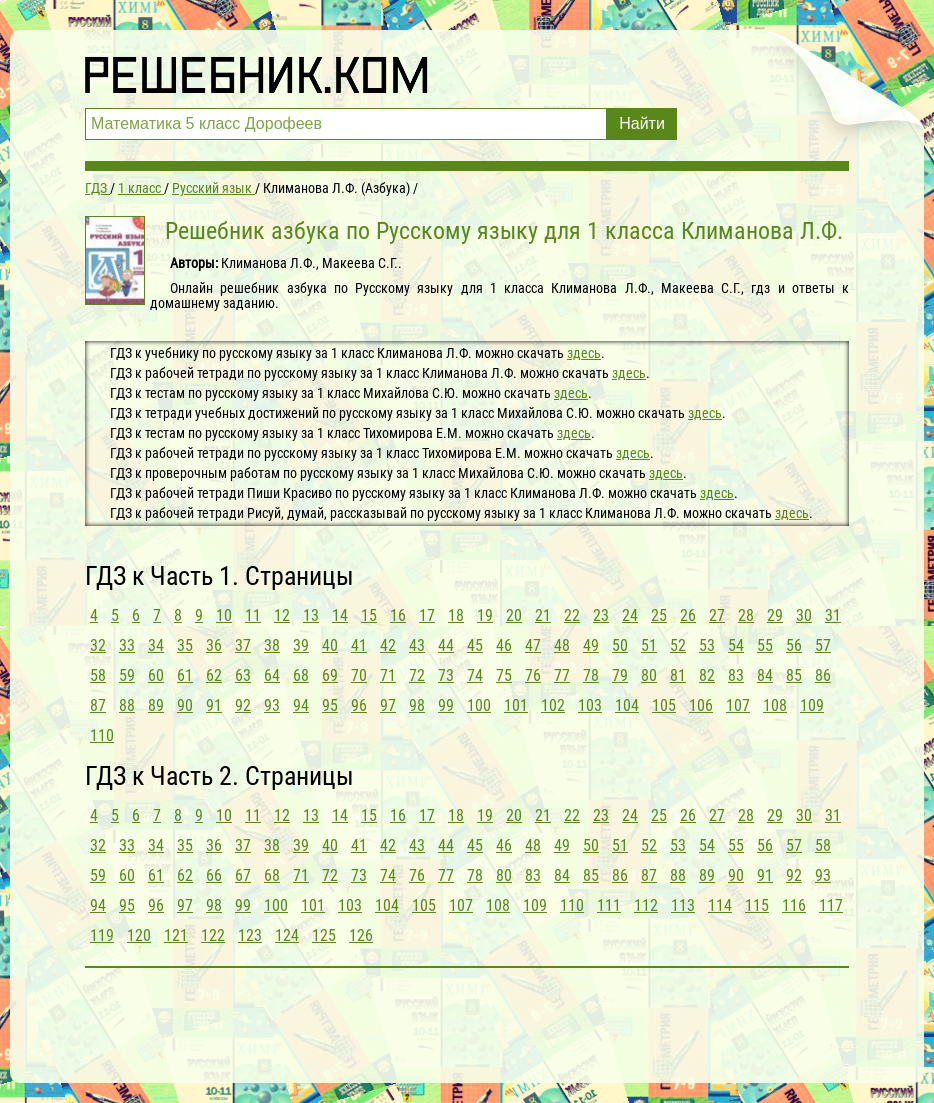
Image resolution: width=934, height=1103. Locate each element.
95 (330, 705)
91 (214, 705)
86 (823, 675)
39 (301, 645)
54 (736, 645)
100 (479, 705)
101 (516, 705)
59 (127, 675)
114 (720, 905)
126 (361, 935)
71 (388, 675)
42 (388, 645)
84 (765, 675)
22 (572, 615)
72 (417, 675)
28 (746, 615)
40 (330, 645)
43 (417, 645)
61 (185, 675)
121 (176, 935)
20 (514, 615)
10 (224, 615)
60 (156, 675)
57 (823, 645)
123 (250, 935)
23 (601, 615)
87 (98, 705)
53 (707, 645)
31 (833, 615)
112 (646, 905)
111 (609, 905)
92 (243, 705)
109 (812, 705)
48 (562, 645)
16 (398, 615)
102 (553, 705)
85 (794, 675)
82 (707, 675)
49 (591, 645)
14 (340, 615)
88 (127, 705)
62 (214, 675)
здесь (584, 353)
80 (649, 675)
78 (591, 675)
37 (243, 645)
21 (543, 615)
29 (775, 615)
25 (659, 615)
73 (446, 675)
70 (359, 675)
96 (359, 705)
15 (369, 615)
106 (701, 705)
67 (243, 875)
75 (504, 675)
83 (736, 675)
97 (388, 705)
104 (627, 705)
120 (139, 935)
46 (504, 645)
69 (330, 675)
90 (185, 705)
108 (775, 705)
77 (562, 675)
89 (156, 705)
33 (127, 645)
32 (98, 645)
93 (272, 705)
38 (272, 645)
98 (417, 705)
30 (804, 615)
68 (301, 675)
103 (590, 705)
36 (214, 645)
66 (214, 875)
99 (446, 705)
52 (678, 645)
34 (156, 645)
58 (98, 675)
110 (102, 735)
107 (738, 705)
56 (794, 645)
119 (102, 935)
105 (664, 705)
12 (282, 615)
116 (794, 905)
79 (620, 675)
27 (717, 615)
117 (831, 905)
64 (272, 675)
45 (475, 645)
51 (649, 645)
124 (287, 935)
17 (427, 615)
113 (683, 905)
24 (630, 615)
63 (243, 675)
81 (678, 675)
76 (533, 675)
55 (765, 645)
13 (311, 615)
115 (757, 905)
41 (359, 645)
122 (213, 935)
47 (533, 645)
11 (253, 615)
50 (620, 645)
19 (485, 615)
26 (688, 615)
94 (301, 705)
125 (324, 935)
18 (456, 615)
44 (446, 645)
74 (475, 675)
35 (185, 645)
